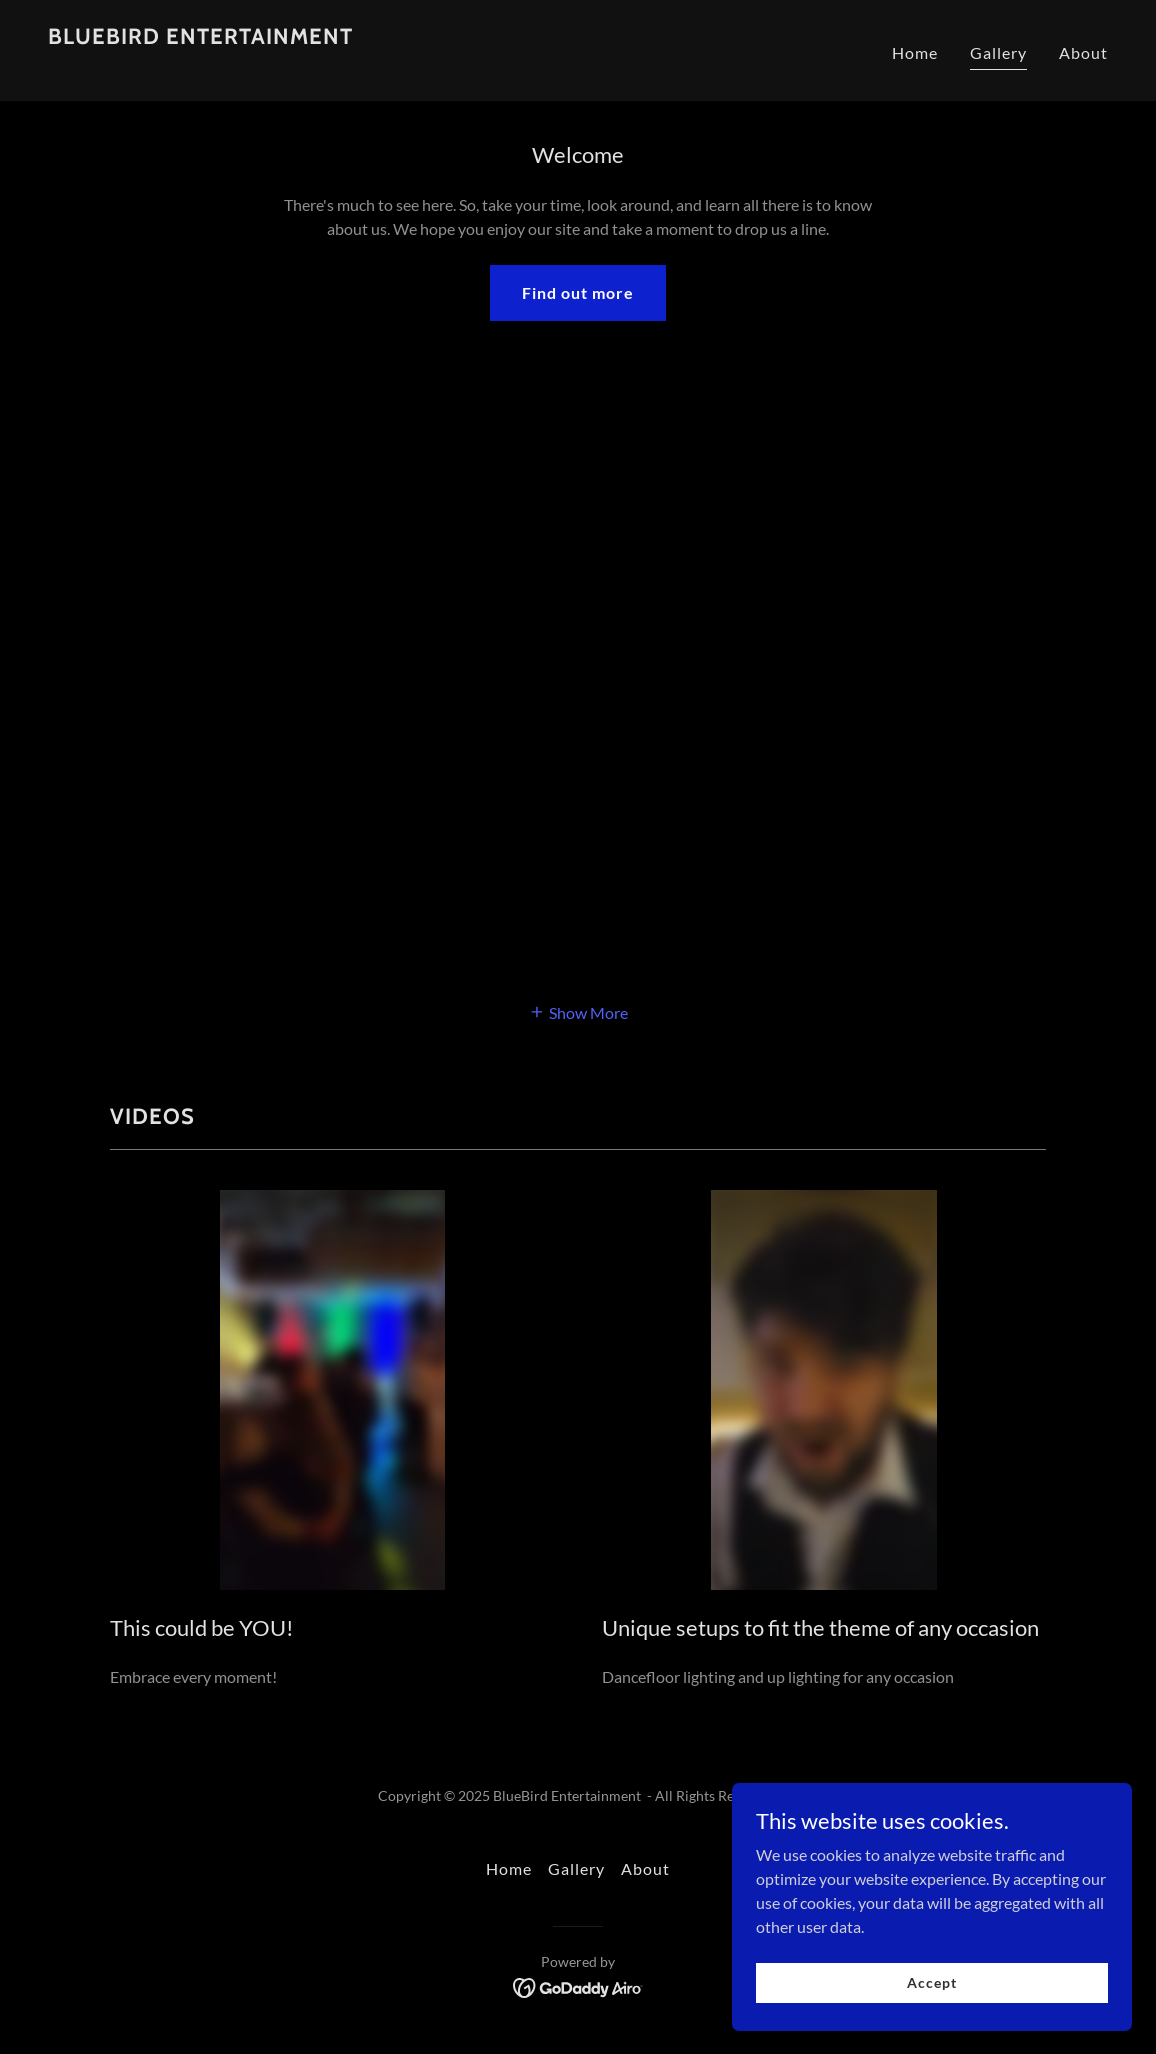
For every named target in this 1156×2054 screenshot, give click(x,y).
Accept (931, 1982)
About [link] (1083, 52)
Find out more (578, 292)
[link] (200, 63)
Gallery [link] (998, 52)
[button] (578, 1011)
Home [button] (509, 1868)
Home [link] (915, 52)
